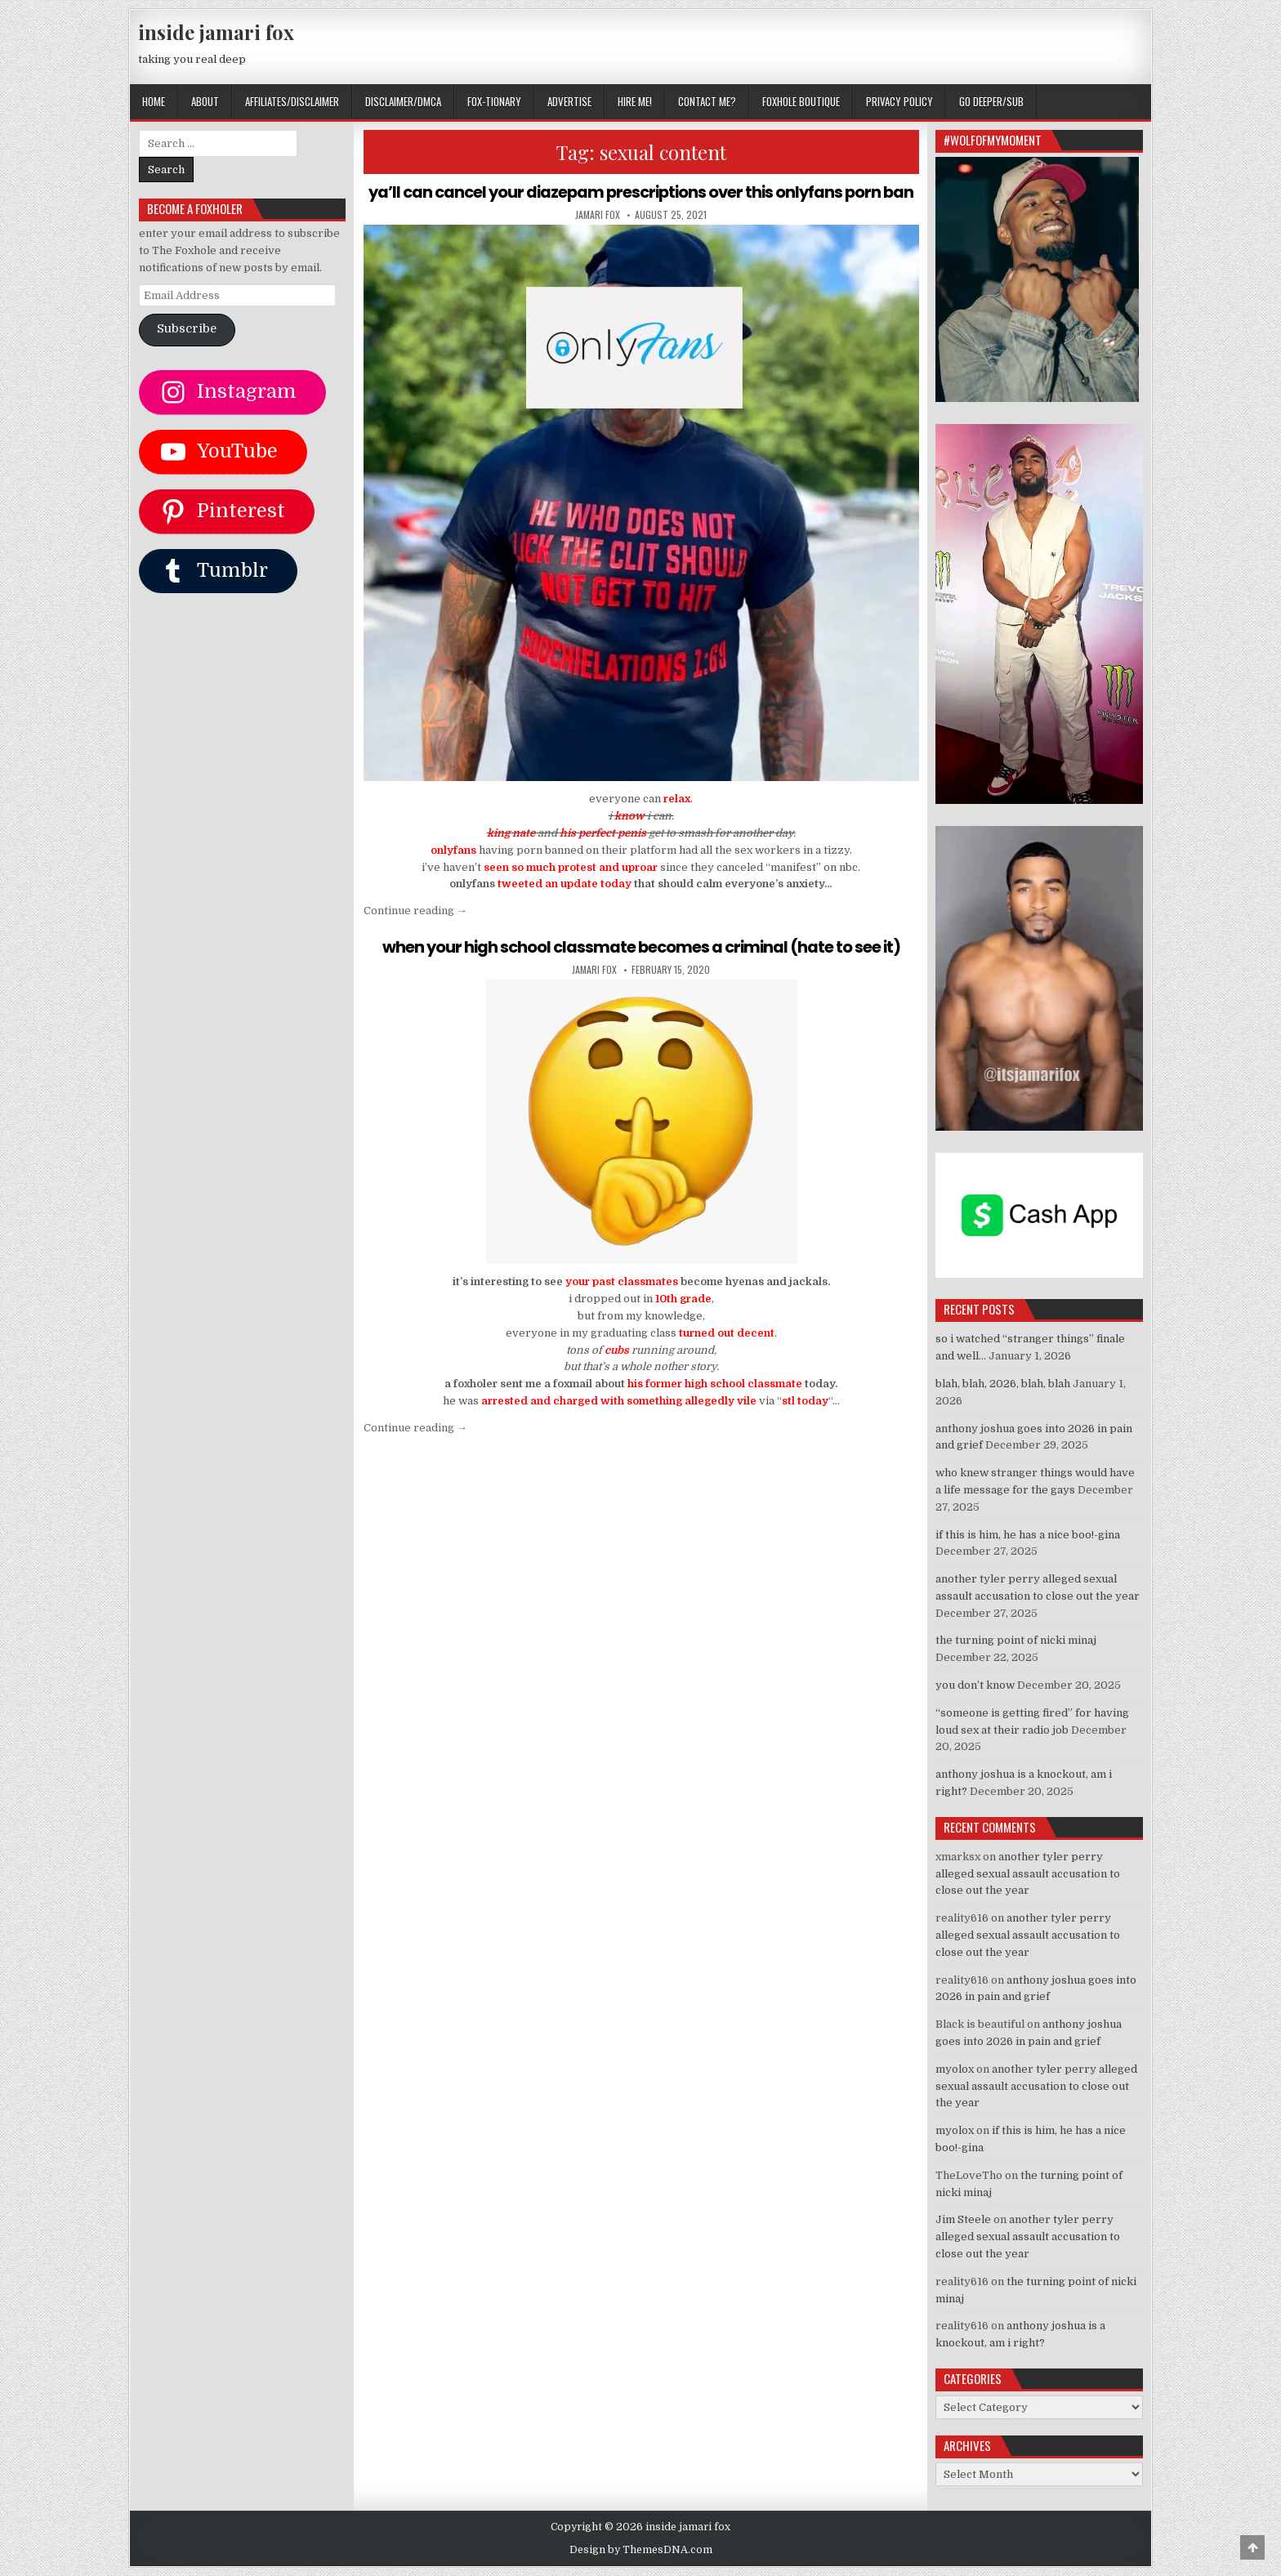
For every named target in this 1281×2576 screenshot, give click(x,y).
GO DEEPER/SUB (991, 101)
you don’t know (975, 1685)
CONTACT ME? (707, 101)
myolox (954, 2069)
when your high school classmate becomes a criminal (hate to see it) (641, 966)
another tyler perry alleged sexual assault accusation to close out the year (1027, 1874)
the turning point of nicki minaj (1015, 1640)
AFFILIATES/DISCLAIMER (292, 101)
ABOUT (205, 101)
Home (153, 101)
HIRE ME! (635, 101)
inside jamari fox (216, 32)
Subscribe (186, 329)
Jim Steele (963, 2219)
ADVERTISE (569, 101)
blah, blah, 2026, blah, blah (1002, 1383)
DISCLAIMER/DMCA (403, 101)
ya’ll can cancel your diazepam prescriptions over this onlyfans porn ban (641, 202)
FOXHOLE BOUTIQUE (801, 101)
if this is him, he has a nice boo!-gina (1027, 1535)
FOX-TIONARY (494, 101)
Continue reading (415, 930)
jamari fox (597, 234)
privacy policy (899, 101)
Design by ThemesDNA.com (640, 2550)
